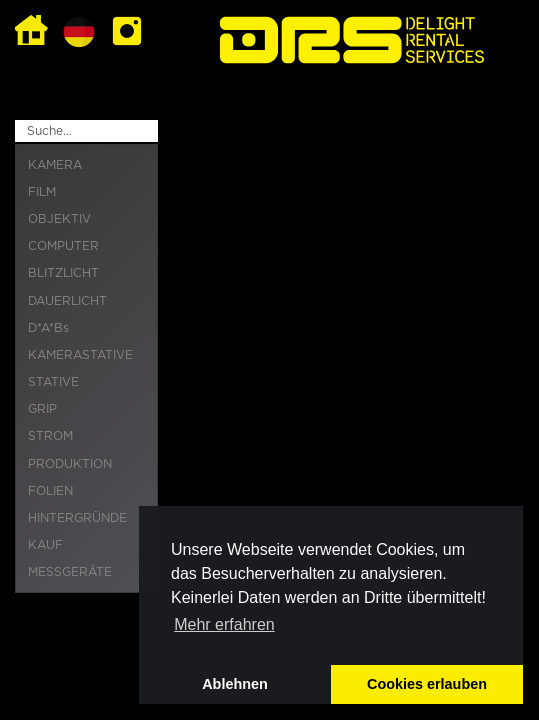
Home (31, 31)
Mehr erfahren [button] (224, 624)
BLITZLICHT (63, 273)
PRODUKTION (70, 464)
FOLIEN (50, 491)
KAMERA (55, 165)
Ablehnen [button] (235, 684)
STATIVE (53, 382)
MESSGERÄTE (70, 572)
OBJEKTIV (59, 219)
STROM (50, 436)
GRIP (42, 409)
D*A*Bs (48, 328)
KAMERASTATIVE (80, 355)
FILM (42, 192)
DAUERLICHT (67, 301)
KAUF (45, 545)
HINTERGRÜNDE (77, 518)
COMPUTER (63, 246)
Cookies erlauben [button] (427, 684)
